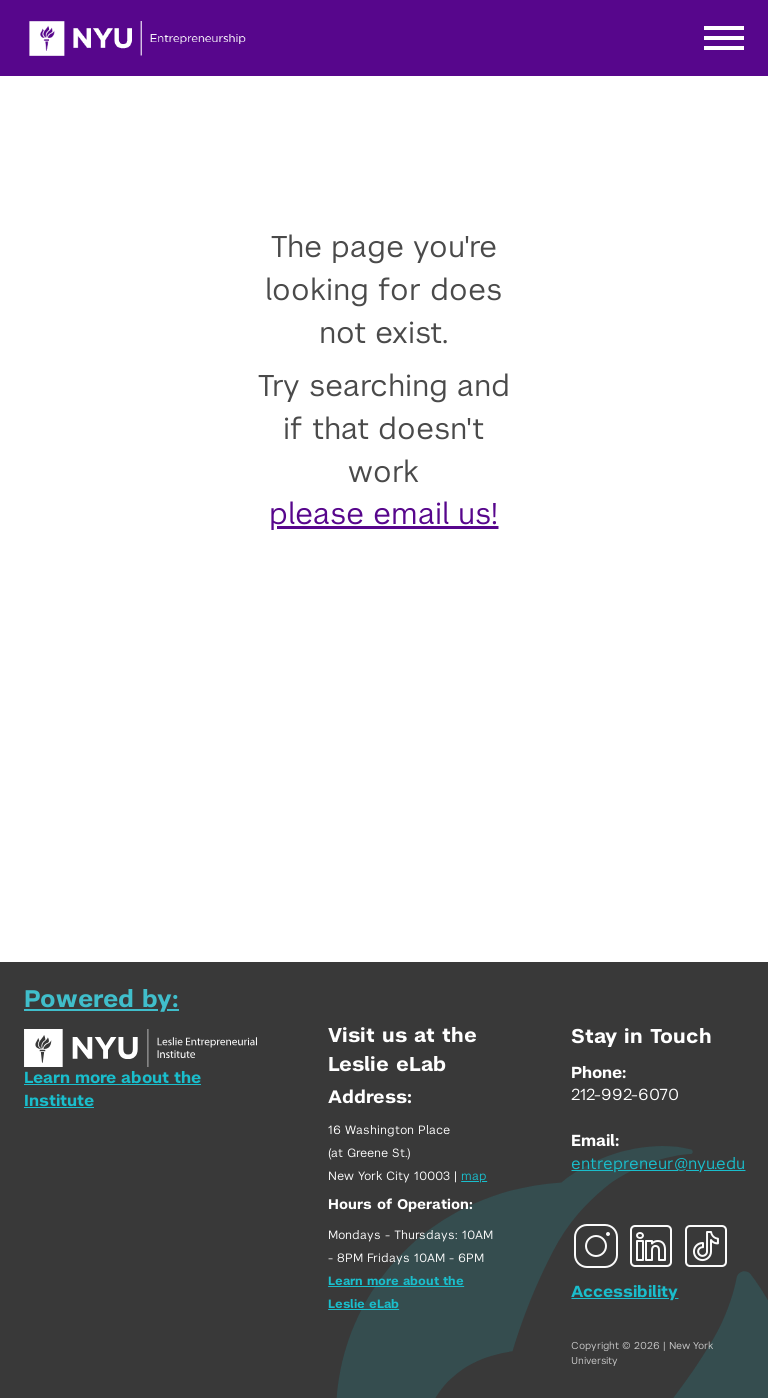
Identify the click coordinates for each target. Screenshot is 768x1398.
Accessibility (624, 1292)
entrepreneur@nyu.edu (658, 1164)
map (474, 1176)
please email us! (383, 515)
